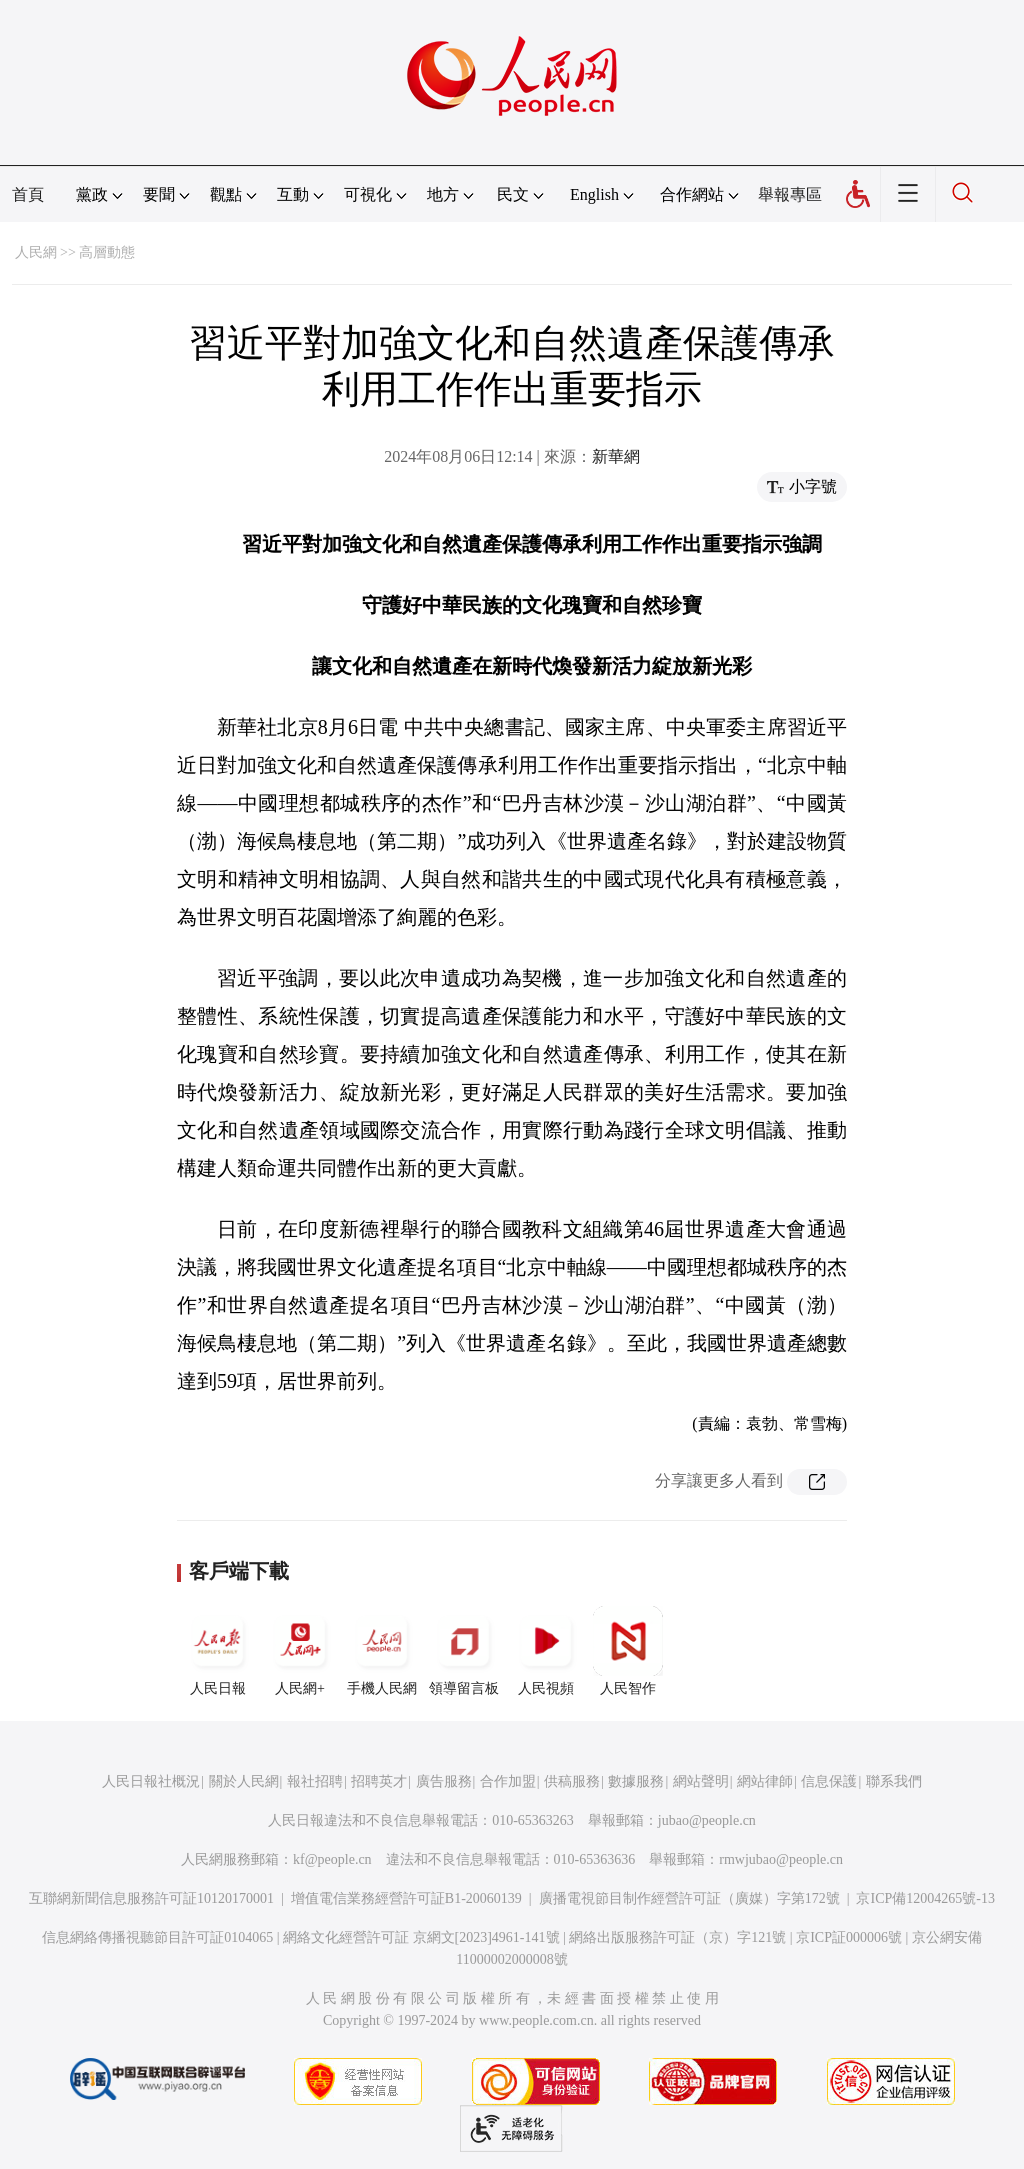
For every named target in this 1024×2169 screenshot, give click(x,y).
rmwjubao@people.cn (781, 1859)
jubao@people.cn (707, 1820)
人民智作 (628, 1651)
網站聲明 (701, 1781)
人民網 (36, 252)
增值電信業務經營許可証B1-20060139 (406, 1898)
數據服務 (636, 1781)
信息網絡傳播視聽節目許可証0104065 (157, 1937)
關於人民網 (244, 1781)
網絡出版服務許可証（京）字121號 (677, 1937)
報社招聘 (315, 1781)
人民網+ (300, 1651)
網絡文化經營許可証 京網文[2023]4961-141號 (421, 1937)
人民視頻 (546, 1651)
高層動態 (107, 252)
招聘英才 (379, 1781)
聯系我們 (894, 1781)
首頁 (28, 194)
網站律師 (765, 1781)
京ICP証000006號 (849, 1937)
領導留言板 (464, 1651)
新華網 (616, 456)
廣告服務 (444, 1781)
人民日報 (218, 1651)
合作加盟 (508, 1781)
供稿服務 (572, 1781)
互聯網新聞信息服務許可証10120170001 (151, 1898)
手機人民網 (382, 1651)
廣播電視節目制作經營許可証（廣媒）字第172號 (689, 1898)
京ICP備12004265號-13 (925, 1898)
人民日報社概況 (151, 1781)
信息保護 (829, 1781)
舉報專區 (790, 194)
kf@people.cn (332, 1859)
